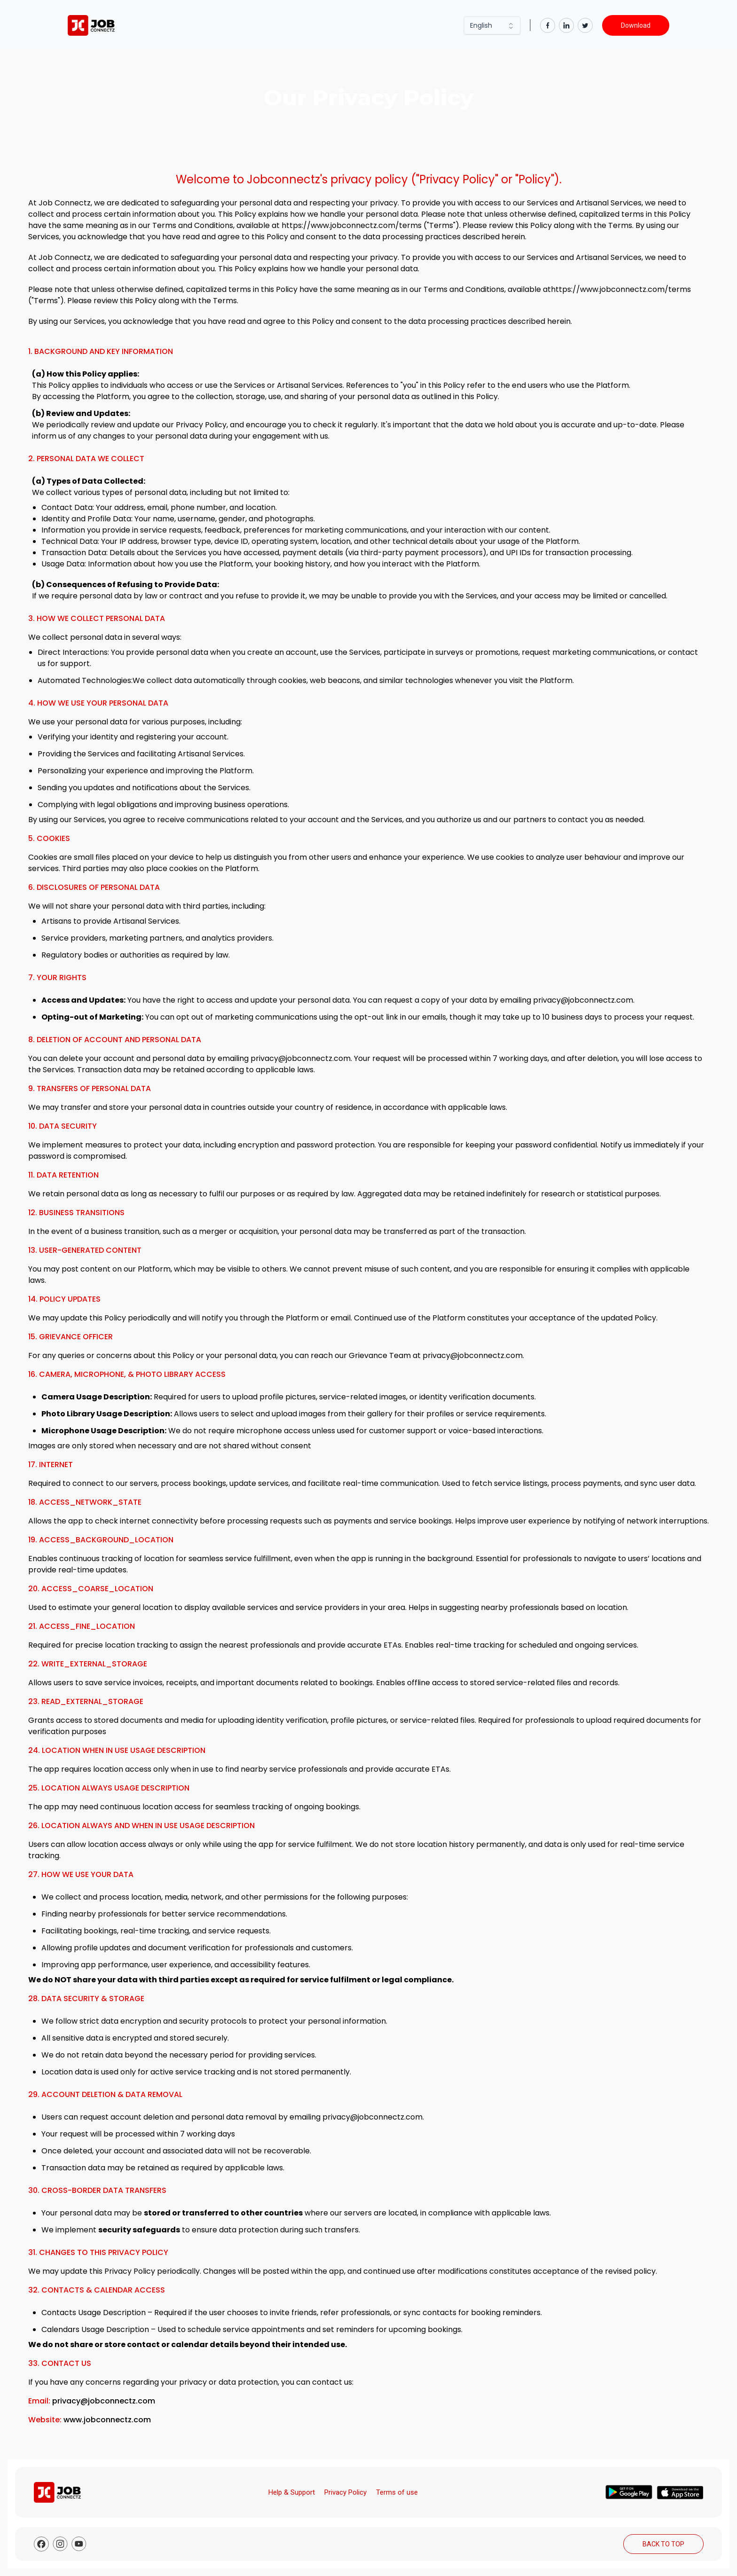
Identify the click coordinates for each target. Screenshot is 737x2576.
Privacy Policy (345, 2492)
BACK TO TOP (663, 2544)
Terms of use (397, 2492)
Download (636, 25)
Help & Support (291, 2492)
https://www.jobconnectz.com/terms (352, 225)
